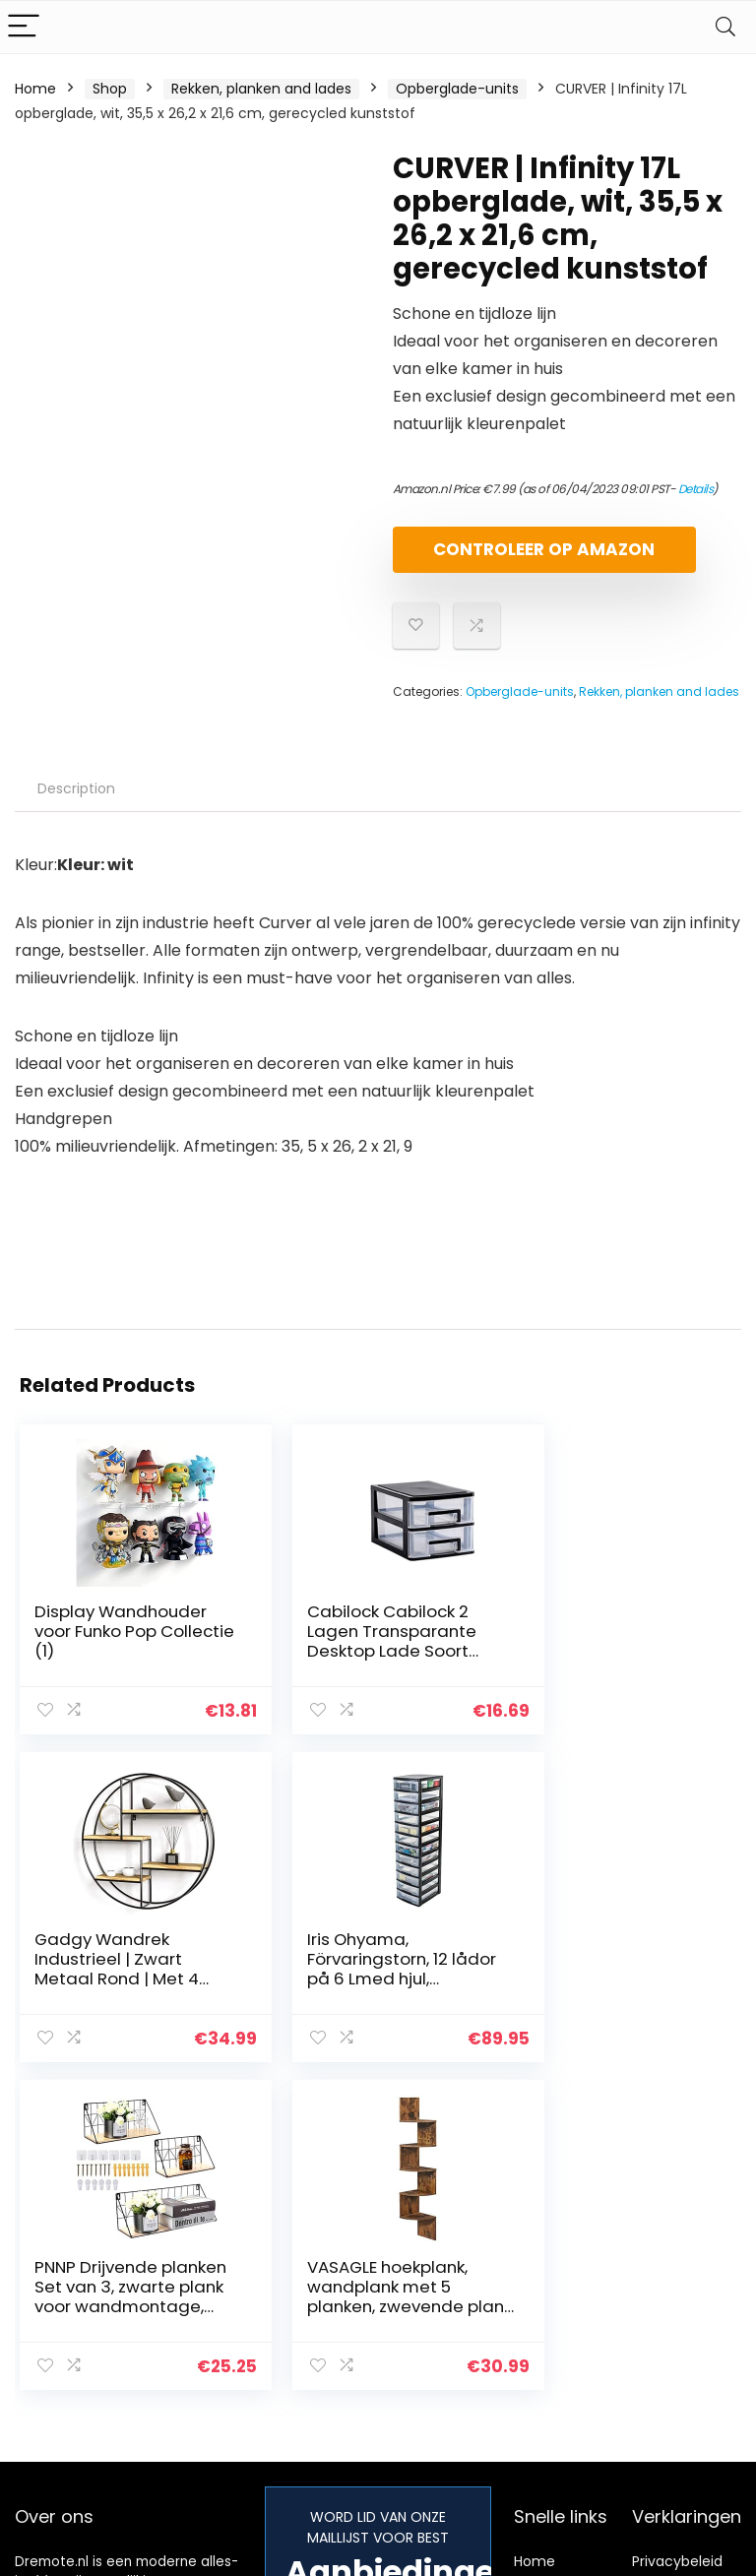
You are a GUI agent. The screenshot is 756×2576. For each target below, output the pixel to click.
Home (35, 88)
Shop (110, 88)
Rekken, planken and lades (261, 88)
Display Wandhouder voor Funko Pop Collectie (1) (120, 1647)
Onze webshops (548, 2337)
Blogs (531, 2300)
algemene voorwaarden (677, 2281)
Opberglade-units (457, 88)
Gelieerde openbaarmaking (691, 2327)
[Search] (725, 27)
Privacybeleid (677, 2245)
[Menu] (23, 27)
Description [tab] (76, 805)
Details (696, 488)
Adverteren (552, 2373)
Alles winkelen (560, 2273)
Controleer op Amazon (506, 557)
